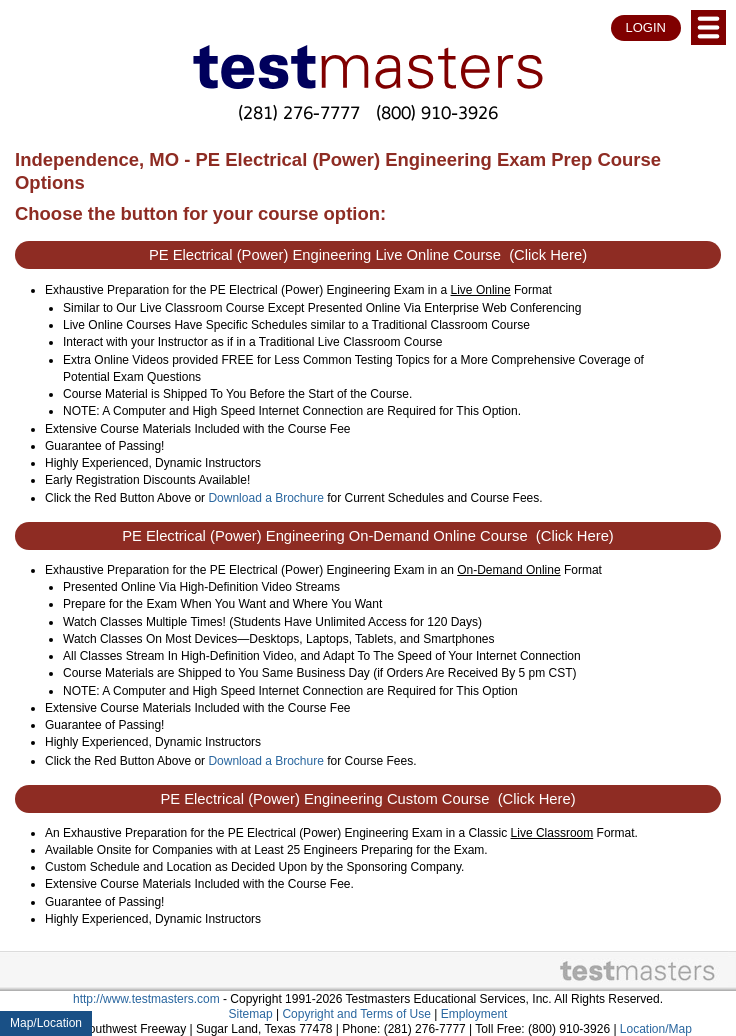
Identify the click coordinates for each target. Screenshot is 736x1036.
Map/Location (46, 1023)
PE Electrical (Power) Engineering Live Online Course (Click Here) (368, 255)
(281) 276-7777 (299, 112)
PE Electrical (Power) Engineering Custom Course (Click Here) (367, 799)
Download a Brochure (265, 498)
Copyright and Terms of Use (356, 1014)
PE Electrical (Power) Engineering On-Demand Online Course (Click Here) (368, 536)
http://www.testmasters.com (146, 999)
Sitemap (251, 1014)
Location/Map (656, 1029)
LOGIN (646, 27)
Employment (474, 1014)
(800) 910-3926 (437, 112)
